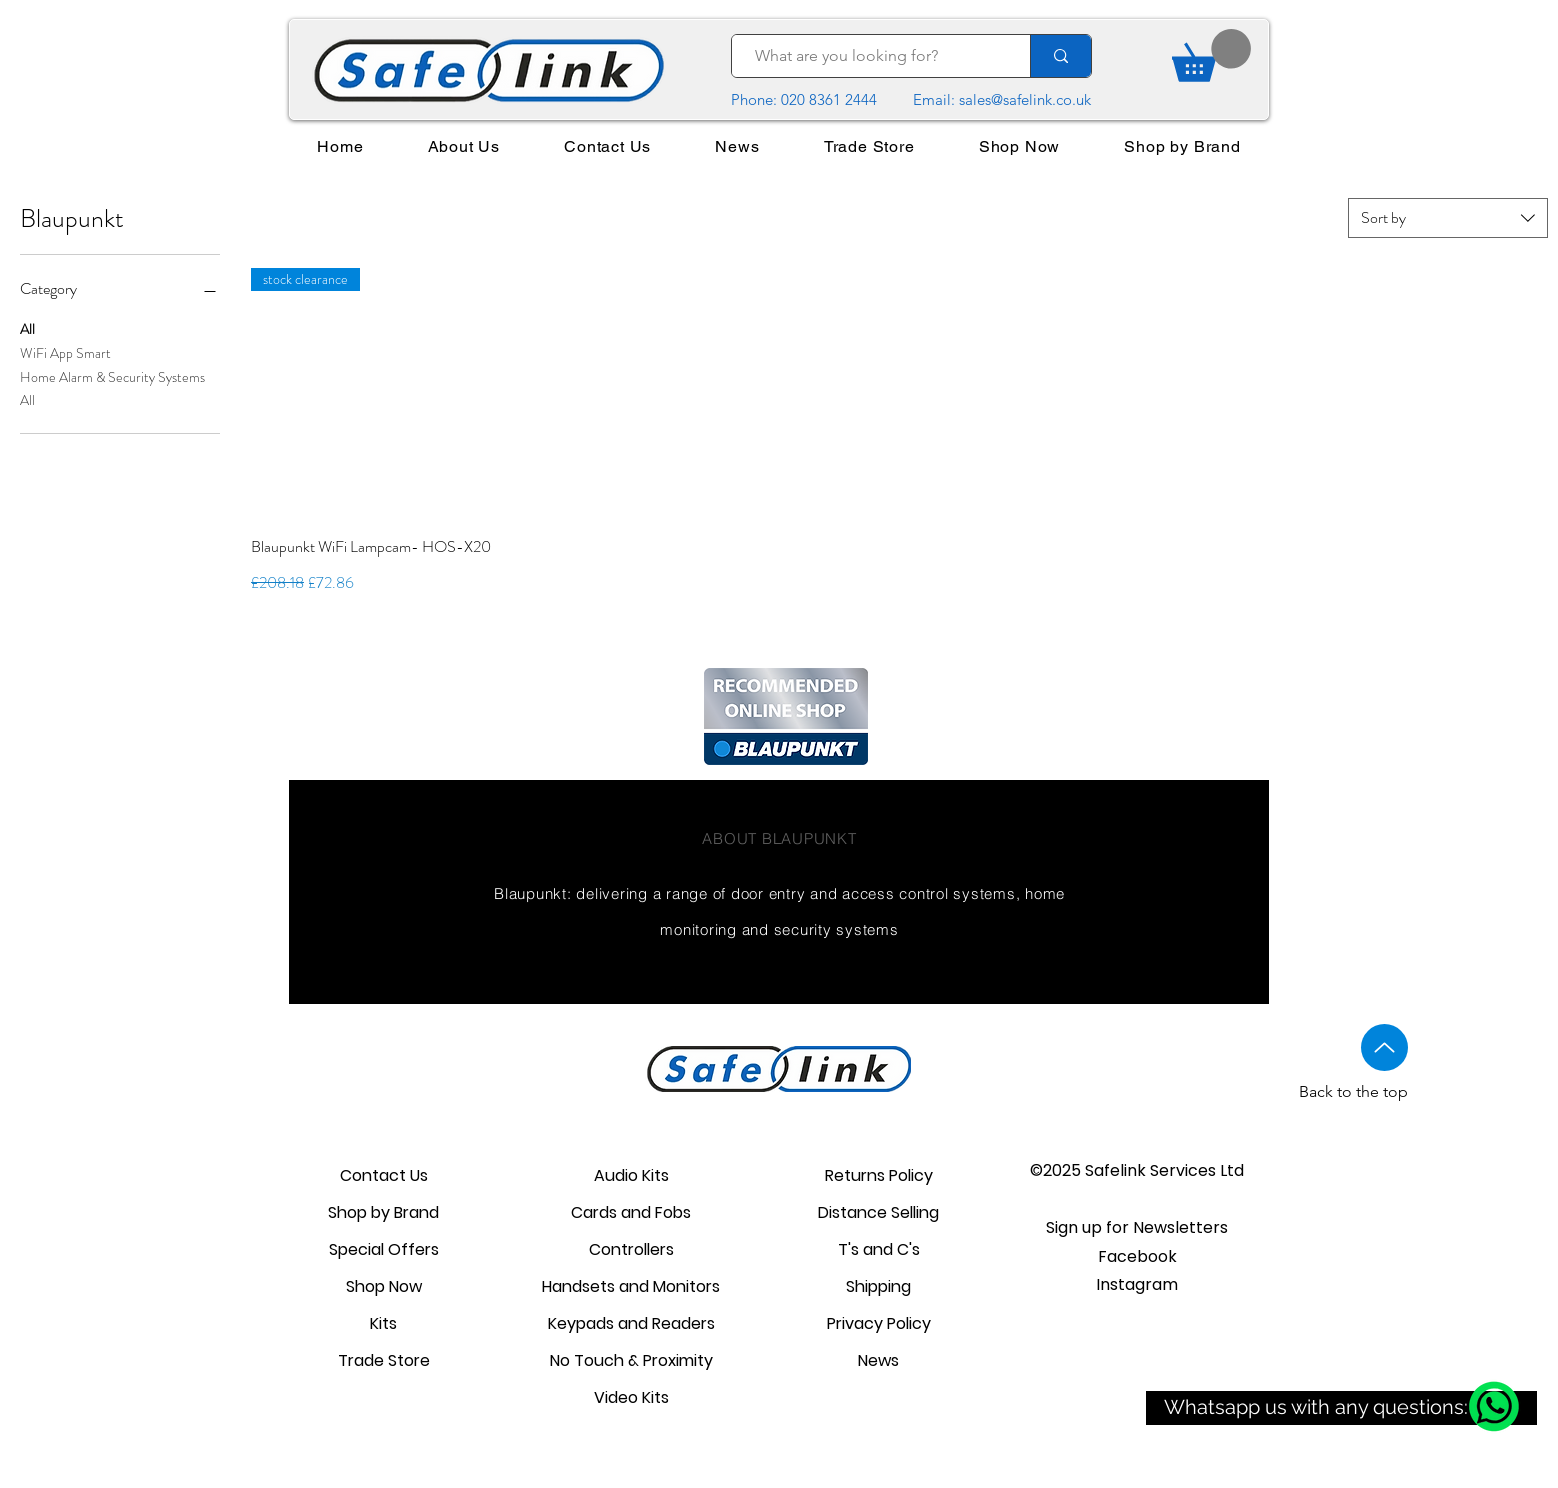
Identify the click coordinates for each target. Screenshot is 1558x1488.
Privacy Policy (879, 1323)
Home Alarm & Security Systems (112, 376)
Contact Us (384, 1175)
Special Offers (384, 1249)
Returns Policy (879, 1175)
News (878, 1360)
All (27, 328)
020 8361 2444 (829, 99)
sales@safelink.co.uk (1025, 99)
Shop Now (384, 1286)
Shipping (878, 1286)
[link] (1211, 55)
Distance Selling (878, 1212)
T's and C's (879, 1249)
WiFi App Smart (65, 352)
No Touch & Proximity (631, 1360)
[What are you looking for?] (871, 56)
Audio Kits (631, 1175)
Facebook (1137, 1256)
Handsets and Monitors (631, 1286)
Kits (383, 1323)
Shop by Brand (383, 1212)
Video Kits (631, 1397)
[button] (1137, 1227)
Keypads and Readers (631, 1323)
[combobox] (1448, 218)
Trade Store (384, 1360)
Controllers (631, 1249)
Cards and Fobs (631, 1212)
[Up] (1384, 1047)
